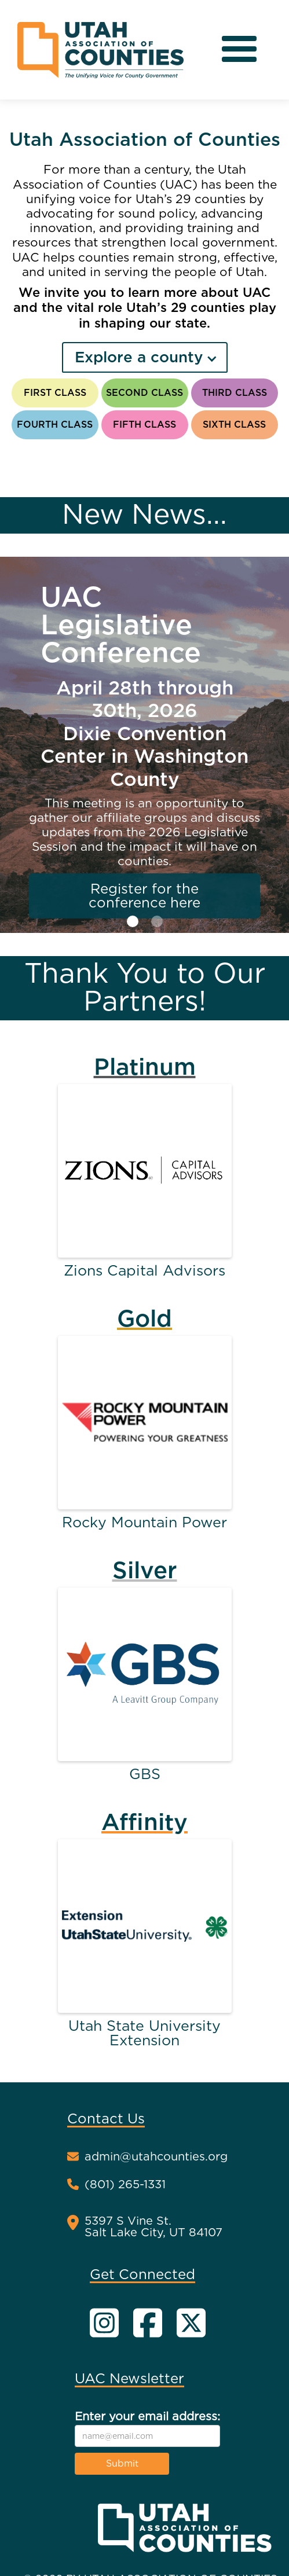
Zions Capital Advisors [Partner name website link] (144, 1270)
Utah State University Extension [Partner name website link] (144, 2033)
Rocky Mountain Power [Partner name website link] (144, 1522)
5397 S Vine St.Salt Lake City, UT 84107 (153, 2226)
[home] (100, 50)
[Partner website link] (145, 1171)
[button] (239, 50)
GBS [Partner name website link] (144, 1774)
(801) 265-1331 (125, 2184)
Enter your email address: (147, 2416)
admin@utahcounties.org (156, 2157)
